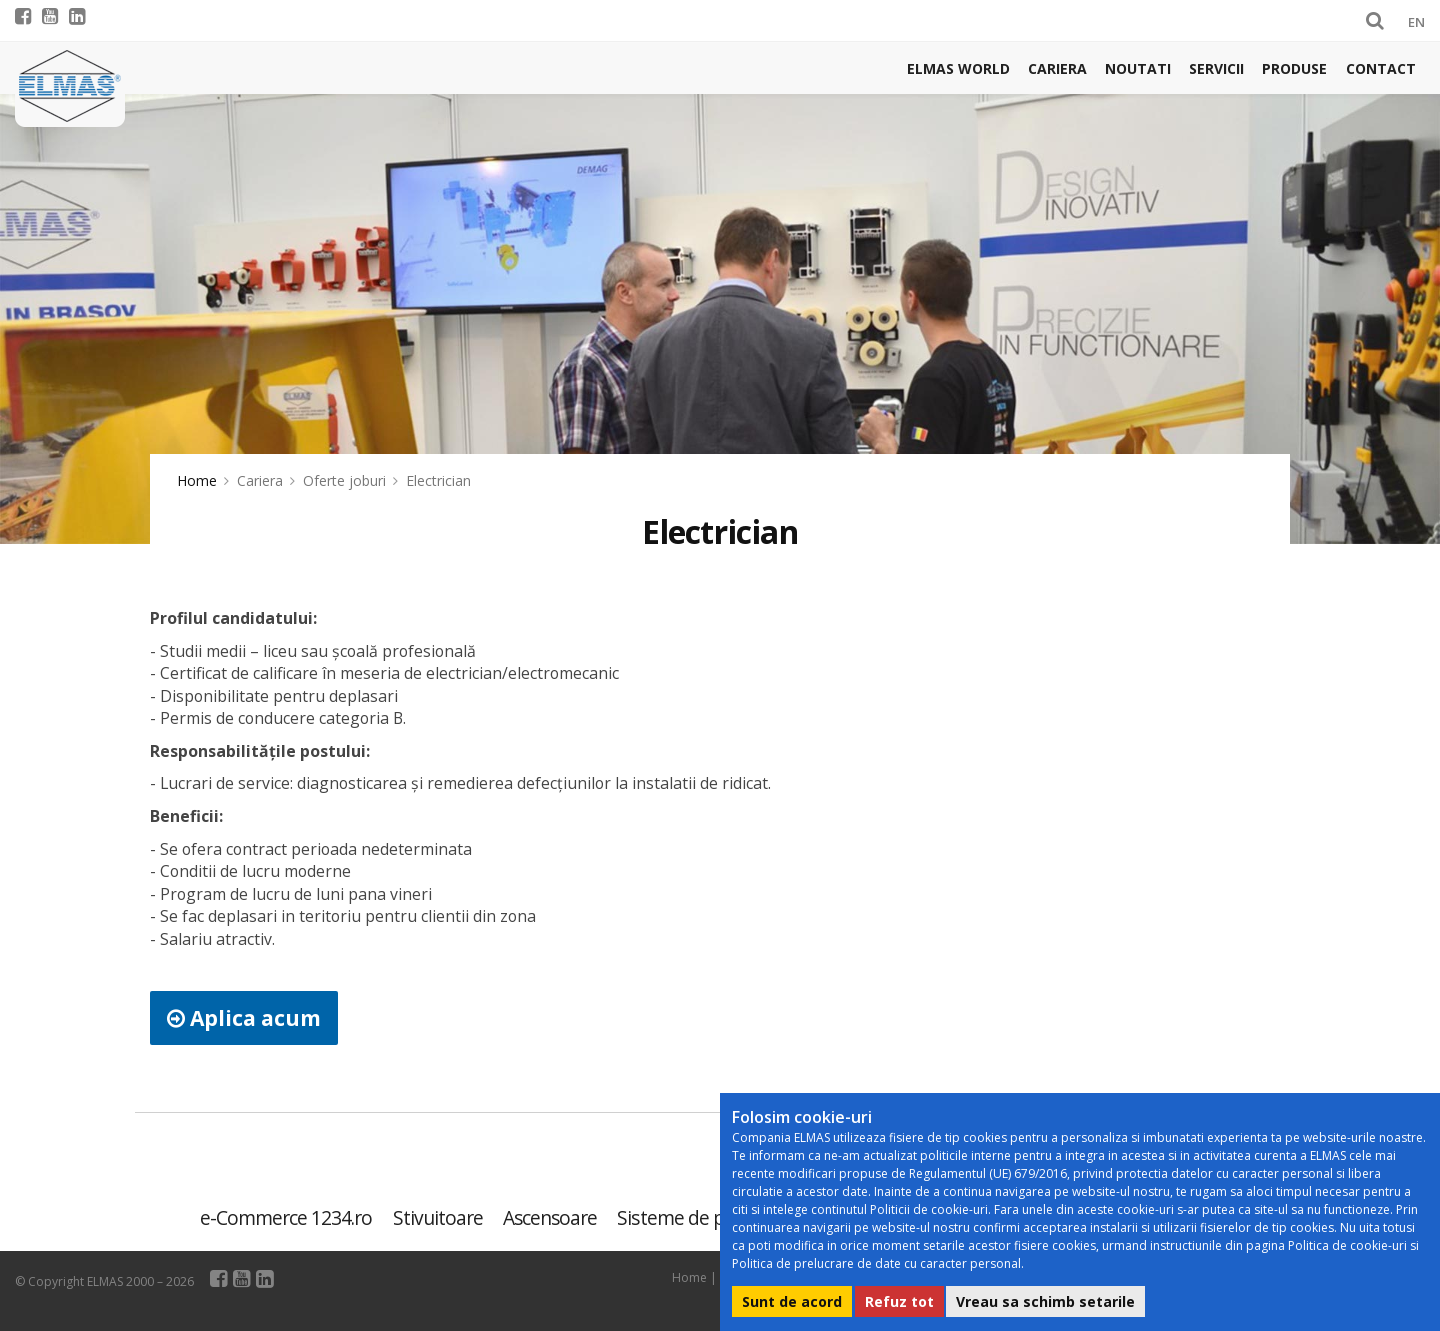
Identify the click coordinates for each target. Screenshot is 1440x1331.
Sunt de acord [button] (792, 1301)
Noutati (1138, 68)
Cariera (1057, 68)
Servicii (1216, 68)
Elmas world (958, 68)
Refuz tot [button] (899, 1301)
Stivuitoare (438, 1217)
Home (197, 480)
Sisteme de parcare (696, 1217)
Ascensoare (550, 1217)
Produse (1294, 68)
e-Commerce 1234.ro (286, 1217)
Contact (1381, 68)
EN (1416, 22)
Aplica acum (244, 1018)
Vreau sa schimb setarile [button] (1045, 1301)
